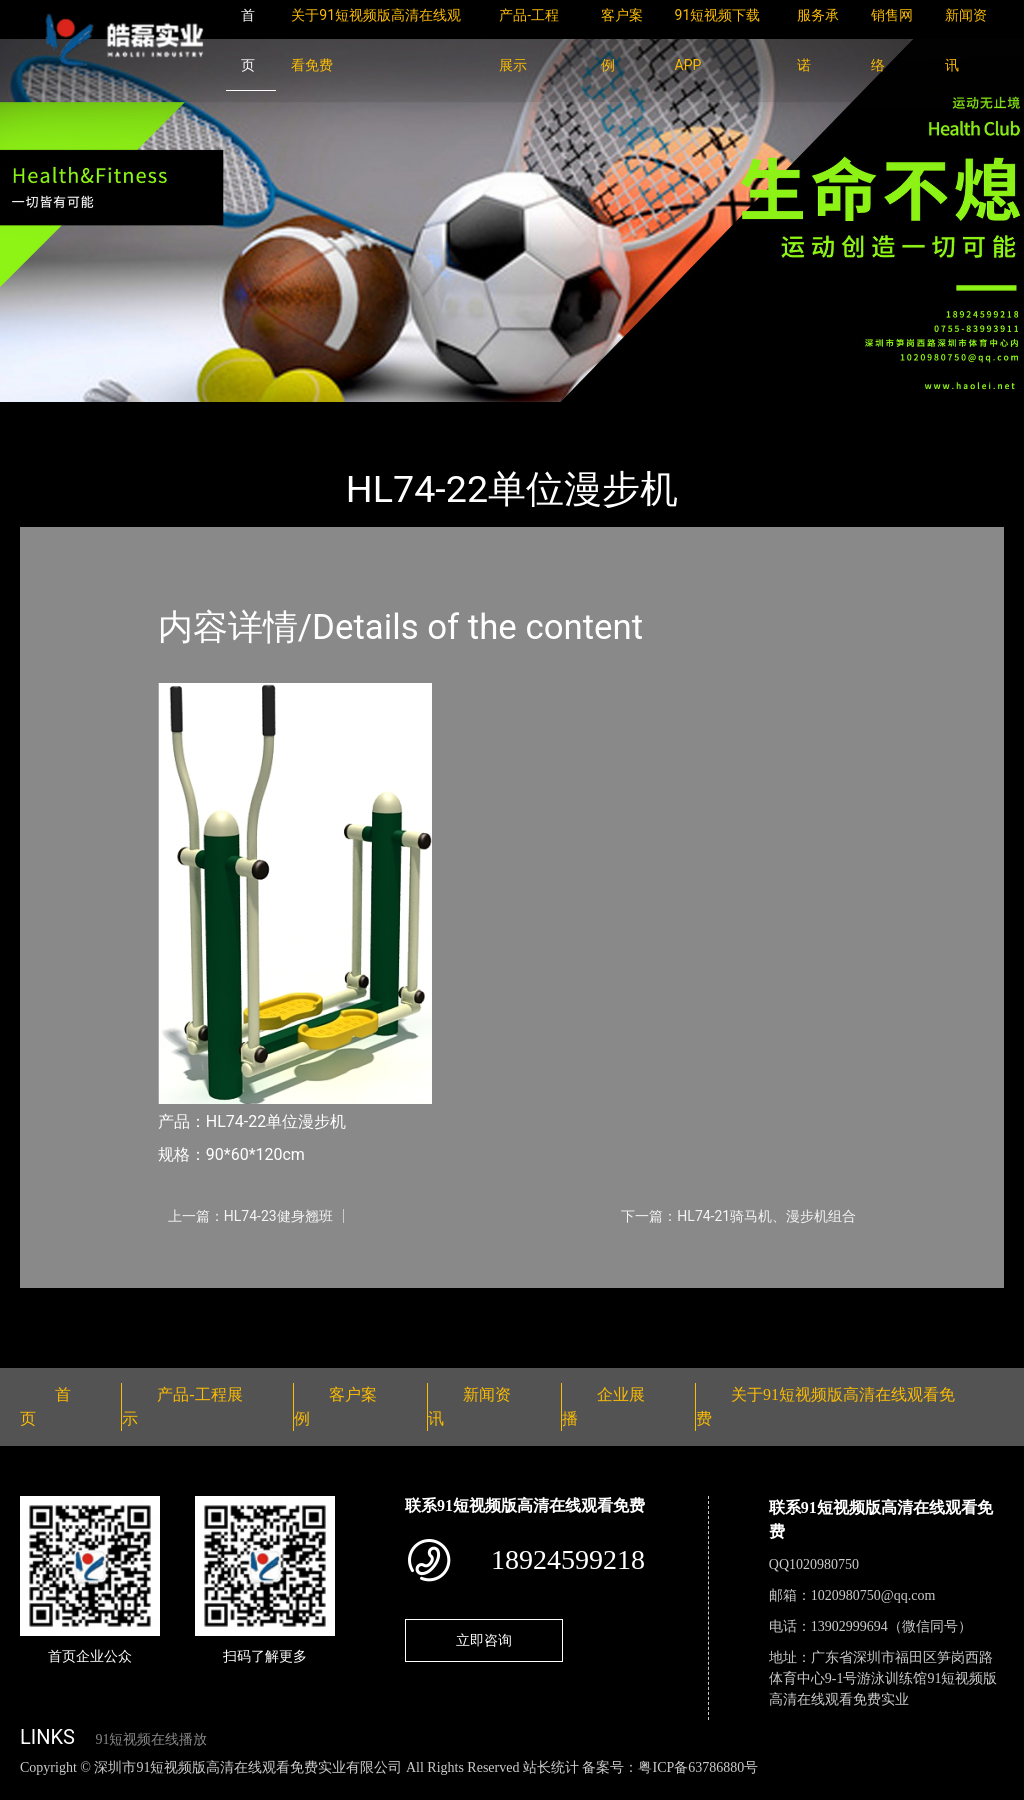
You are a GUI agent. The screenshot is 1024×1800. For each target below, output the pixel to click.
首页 (55, 415)
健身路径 (240, 415)
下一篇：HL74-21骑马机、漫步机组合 (738, 1216)
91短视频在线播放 (151, 1739)
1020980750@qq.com (873, 1595)
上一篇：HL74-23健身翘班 (250, 1216)
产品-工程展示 (140, 415)
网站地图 (30, 1788)
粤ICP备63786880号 (698, 1767)
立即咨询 (484, 1640)
